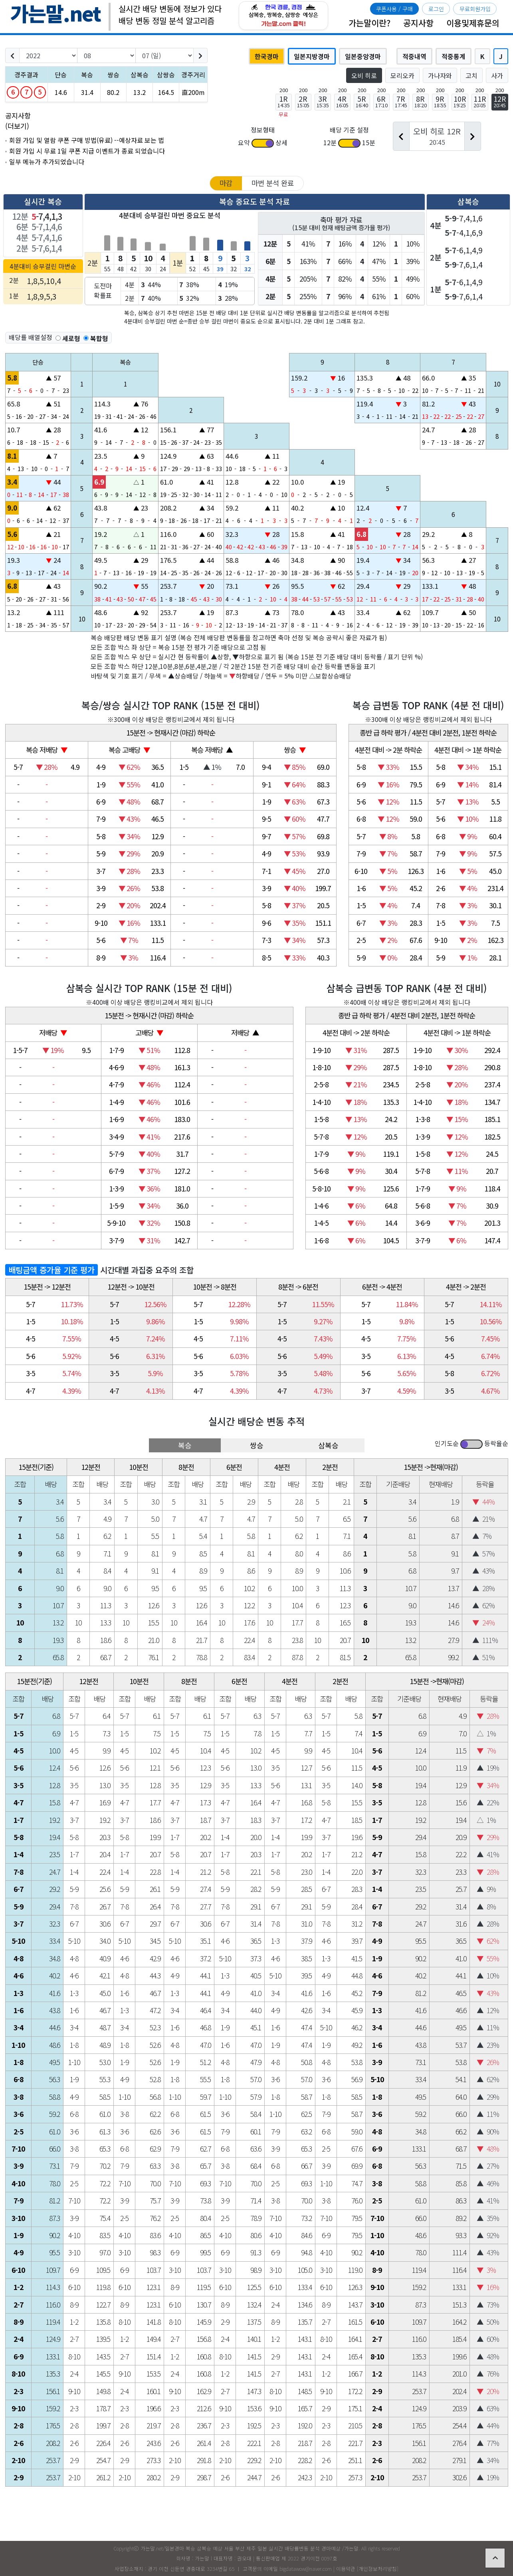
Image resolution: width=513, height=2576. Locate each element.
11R (479, 101)
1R (283, 101)
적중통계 (453, 56)
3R (323, 101)
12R (499, 101)
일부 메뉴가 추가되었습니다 (46, 162)
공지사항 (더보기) (18, 120)
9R (440, 101)
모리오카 (402, 75)
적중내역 (414, 56)
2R (303, 101)
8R (420, 101)
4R (342, 101)
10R (460, 101)
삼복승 (328, 1445)
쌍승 (256, 1445)
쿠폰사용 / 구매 (394, 9)
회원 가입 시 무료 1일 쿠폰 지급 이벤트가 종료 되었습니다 (87, 151)
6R (381, 101)
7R (401, 101)
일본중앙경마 (363, 56)
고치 (471, 75)
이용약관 (345, 2568)
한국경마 (267, 56)
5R (362, 101)
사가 (497, 75)
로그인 (436, 9)
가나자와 (440, 75)
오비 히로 (364, 75)
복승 (185, 1445)
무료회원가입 (475, 9)
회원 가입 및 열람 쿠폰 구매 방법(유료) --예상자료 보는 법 (86, 140)
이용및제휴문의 (472, 23)
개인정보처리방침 (378, 2568)
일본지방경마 (312, 56)
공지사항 (418, 23)
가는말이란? (369, 23)
